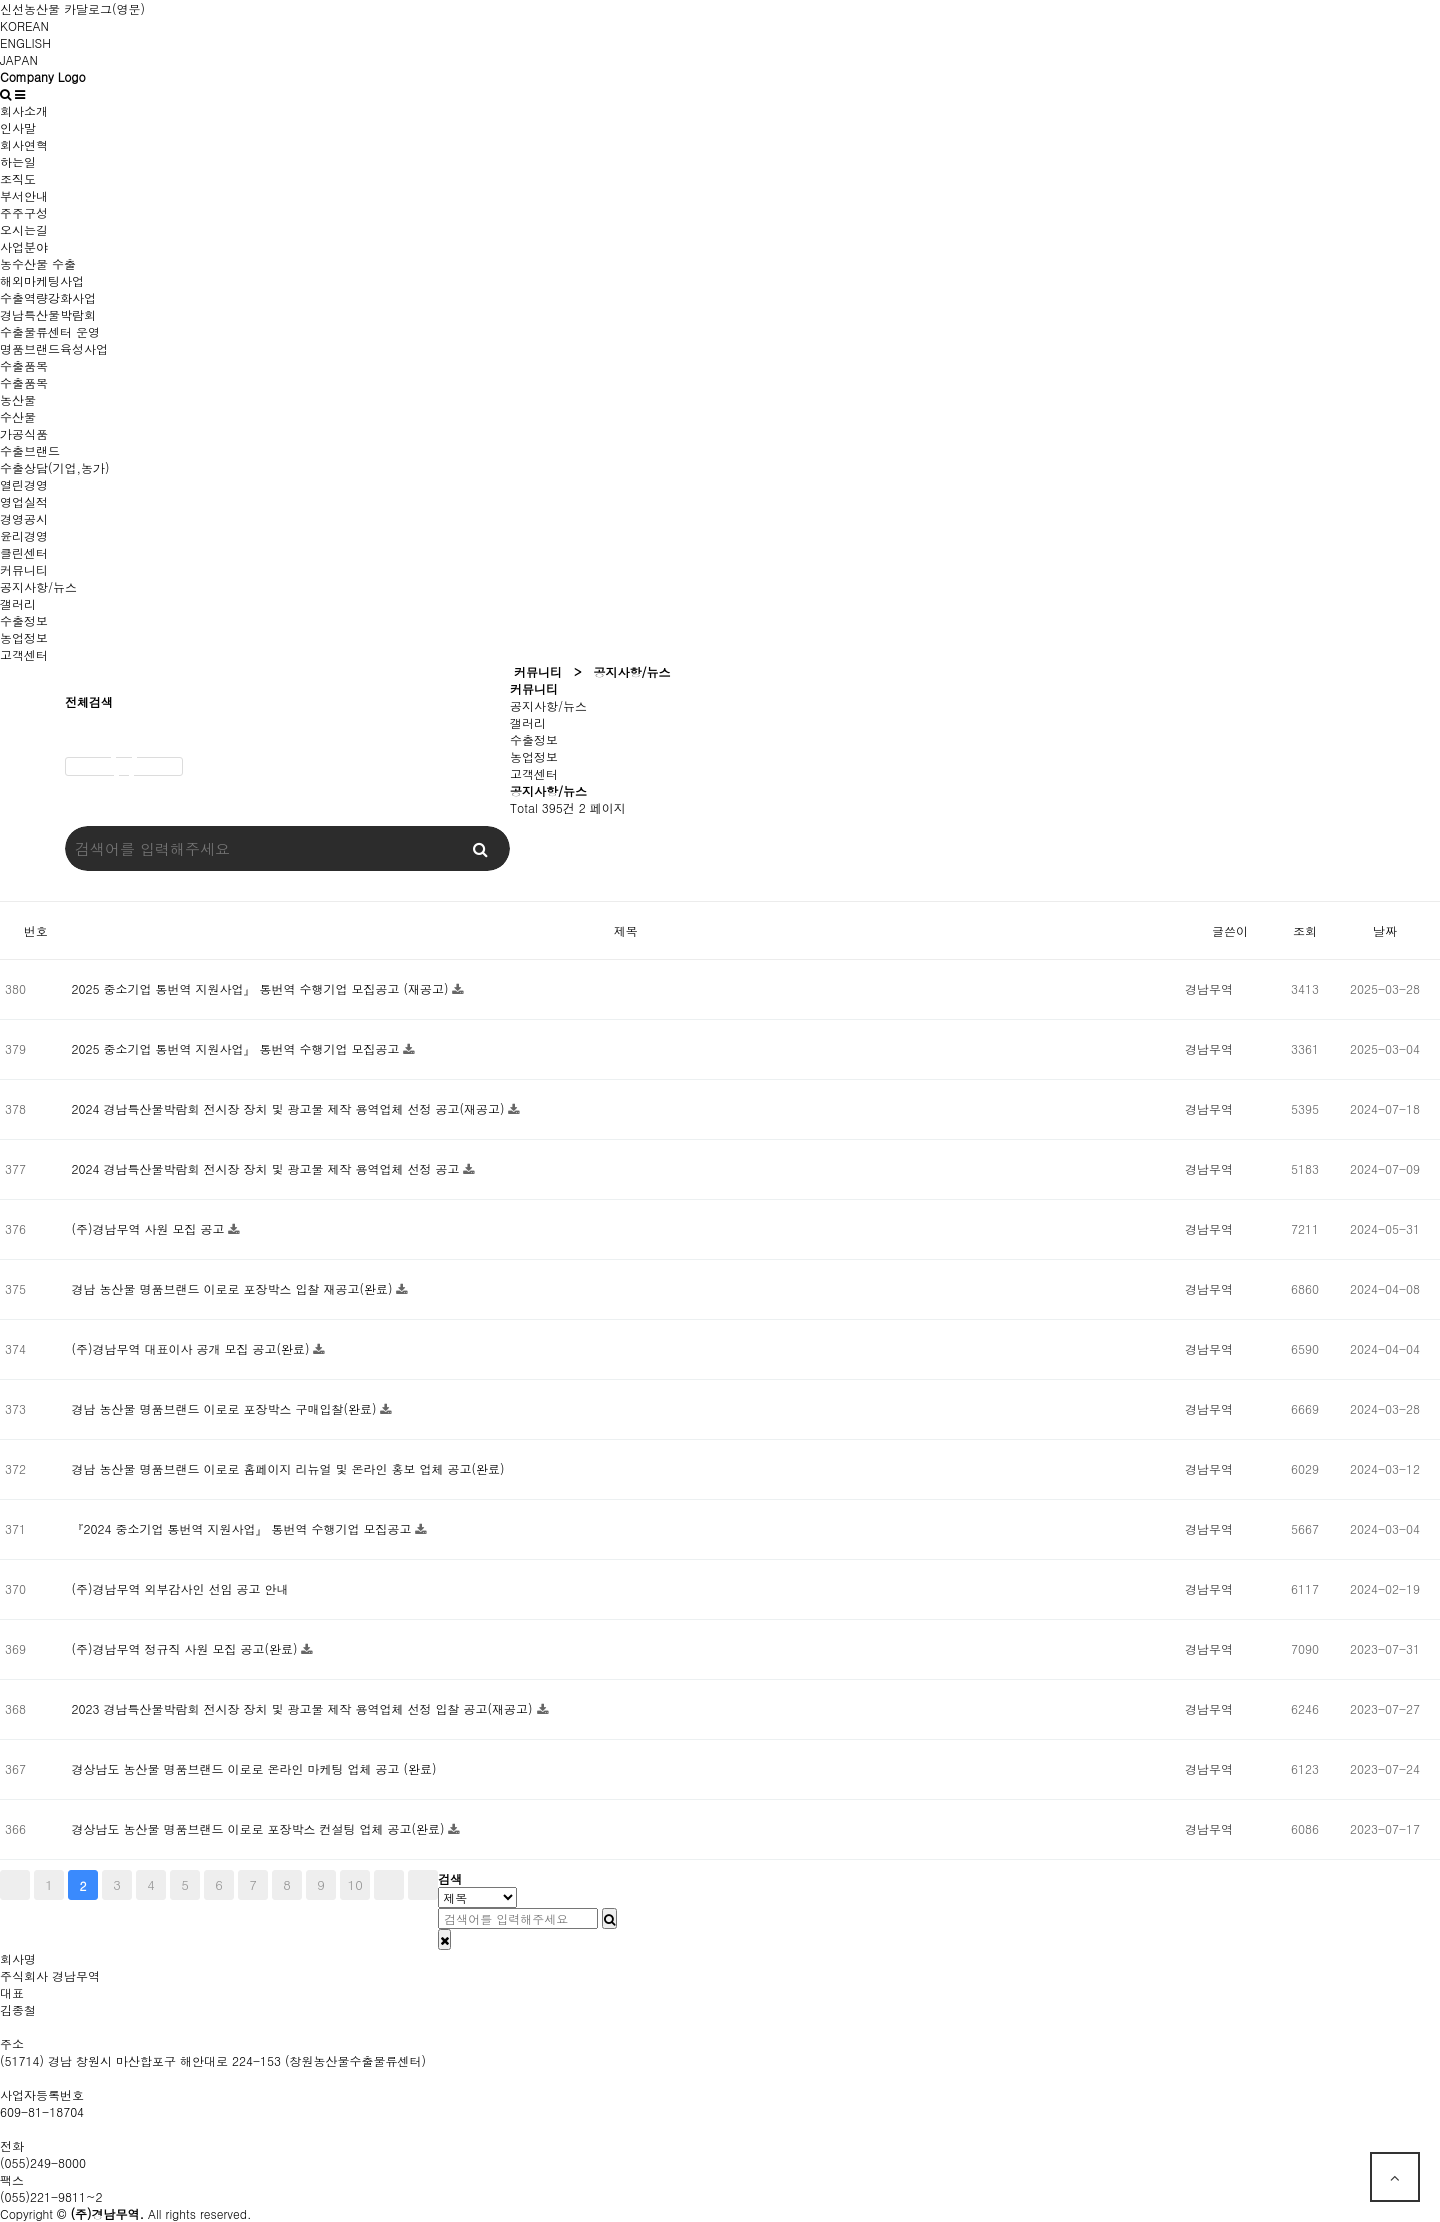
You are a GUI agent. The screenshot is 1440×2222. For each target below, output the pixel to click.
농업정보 (24, 637)
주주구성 (24, 212)
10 (355, 1884)
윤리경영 (24, 535)
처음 (15, 1885)
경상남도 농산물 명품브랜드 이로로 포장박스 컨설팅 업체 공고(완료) (259, 1828)
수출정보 (24, 620)
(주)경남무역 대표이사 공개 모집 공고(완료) (192, 1348)
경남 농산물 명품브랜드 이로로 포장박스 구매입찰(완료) (225, 1408)
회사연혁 (24, 144)
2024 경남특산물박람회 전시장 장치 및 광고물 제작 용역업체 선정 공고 (267, 1168)
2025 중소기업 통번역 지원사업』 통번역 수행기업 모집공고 (237, 1048)
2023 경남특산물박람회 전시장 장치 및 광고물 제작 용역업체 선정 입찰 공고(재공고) (303, 1708)
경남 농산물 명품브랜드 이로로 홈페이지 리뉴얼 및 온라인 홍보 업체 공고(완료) (287, 1468)
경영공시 (24, 518)
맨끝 (423, 1885)
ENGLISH (25, 42)
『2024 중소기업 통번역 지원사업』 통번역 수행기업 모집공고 (243, 1528)
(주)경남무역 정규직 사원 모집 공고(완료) (186, 1648)
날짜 (1385, 930)
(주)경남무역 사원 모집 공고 (149, 1228)
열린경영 (24, 484)
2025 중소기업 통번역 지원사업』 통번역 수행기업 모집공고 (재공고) (261, 988)
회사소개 (24, 110)
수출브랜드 (30, 450)
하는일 (18, 161)
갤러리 (18, 603)
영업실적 (24, 501)
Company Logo (43, 76)
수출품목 (24, 365)
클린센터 (24, 552)
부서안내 (24, 195)
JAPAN (19, 59)
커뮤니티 (24, 569)
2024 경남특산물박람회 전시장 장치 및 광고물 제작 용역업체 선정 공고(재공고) (289, 1108)
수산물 (18, 416)
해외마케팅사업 (42, 280)
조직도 (18, 178)
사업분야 (24, 246)
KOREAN (24, 25)
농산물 (18, 399)
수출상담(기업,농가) (55, 467)
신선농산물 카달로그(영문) (72, 8)
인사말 (18, 127)
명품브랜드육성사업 (54, 348)
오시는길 (24, 229)
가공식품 (24, 433)
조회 (1305, 930)
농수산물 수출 (38, 263)
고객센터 (24, 654)
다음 (389, 1885)
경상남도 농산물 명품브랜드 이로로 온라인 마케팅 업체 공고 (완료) (253, 1768)
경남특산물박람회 (48, 314)
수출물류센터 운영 (50, 331)
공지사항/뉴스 (38, 586)
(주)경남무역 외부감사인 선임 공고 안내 (179, 1588)
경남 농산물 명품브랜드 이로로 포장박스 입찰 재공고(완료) (233, 1288)
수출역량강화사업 (48, 297)
